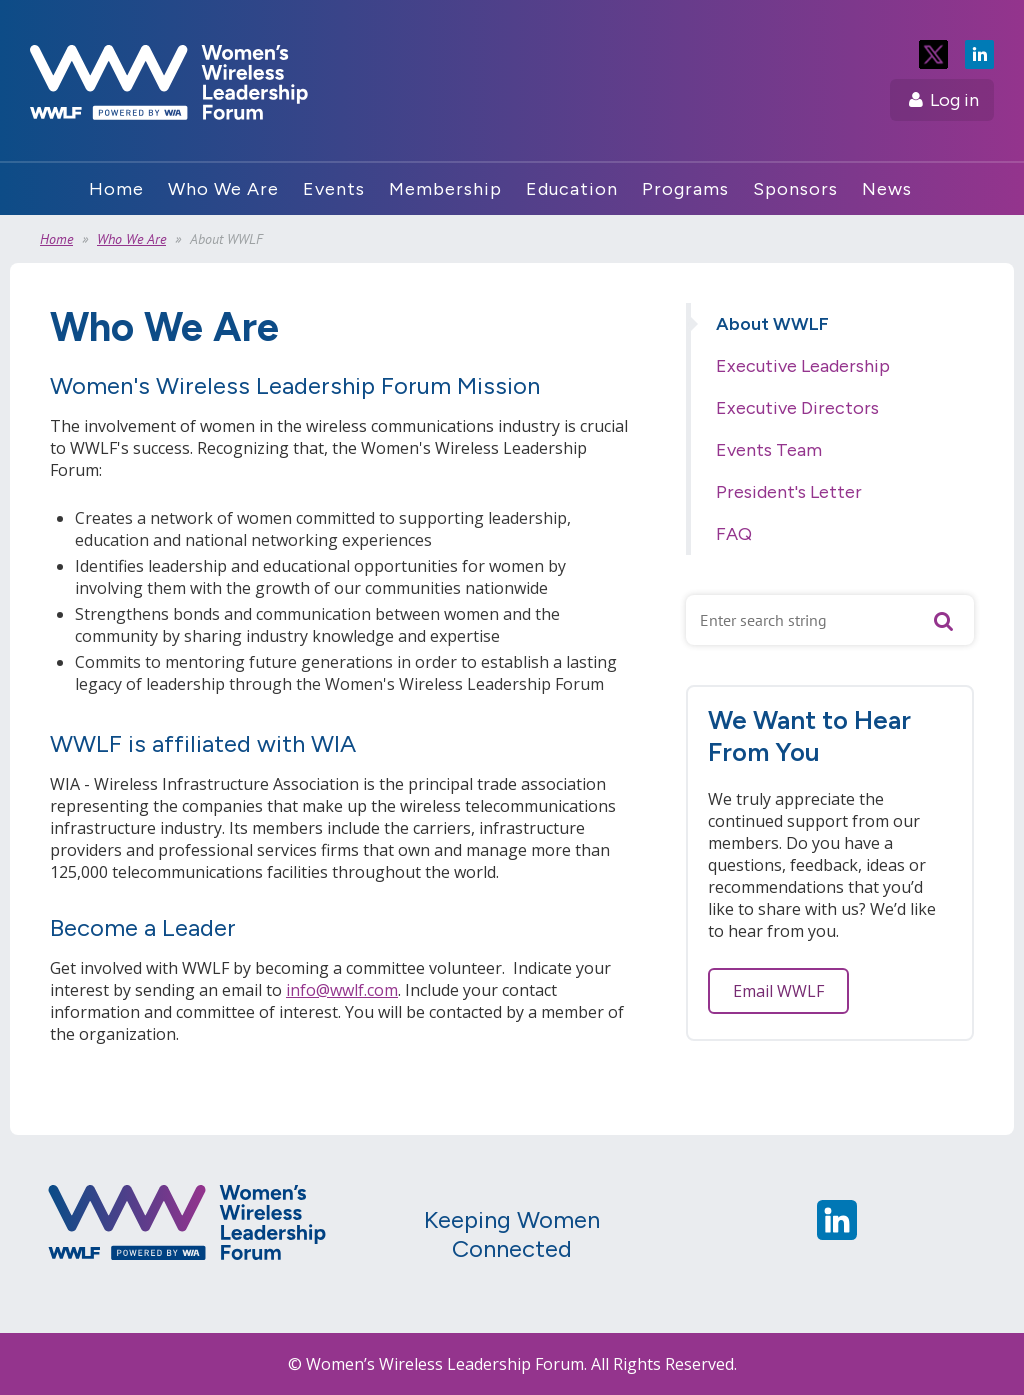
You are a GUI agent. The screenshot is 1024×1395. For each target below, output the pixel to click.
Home (56, 239)
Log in (954, 100)
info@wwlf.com (342, 990)
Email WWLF (778, 991)
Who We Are (131, 239)
